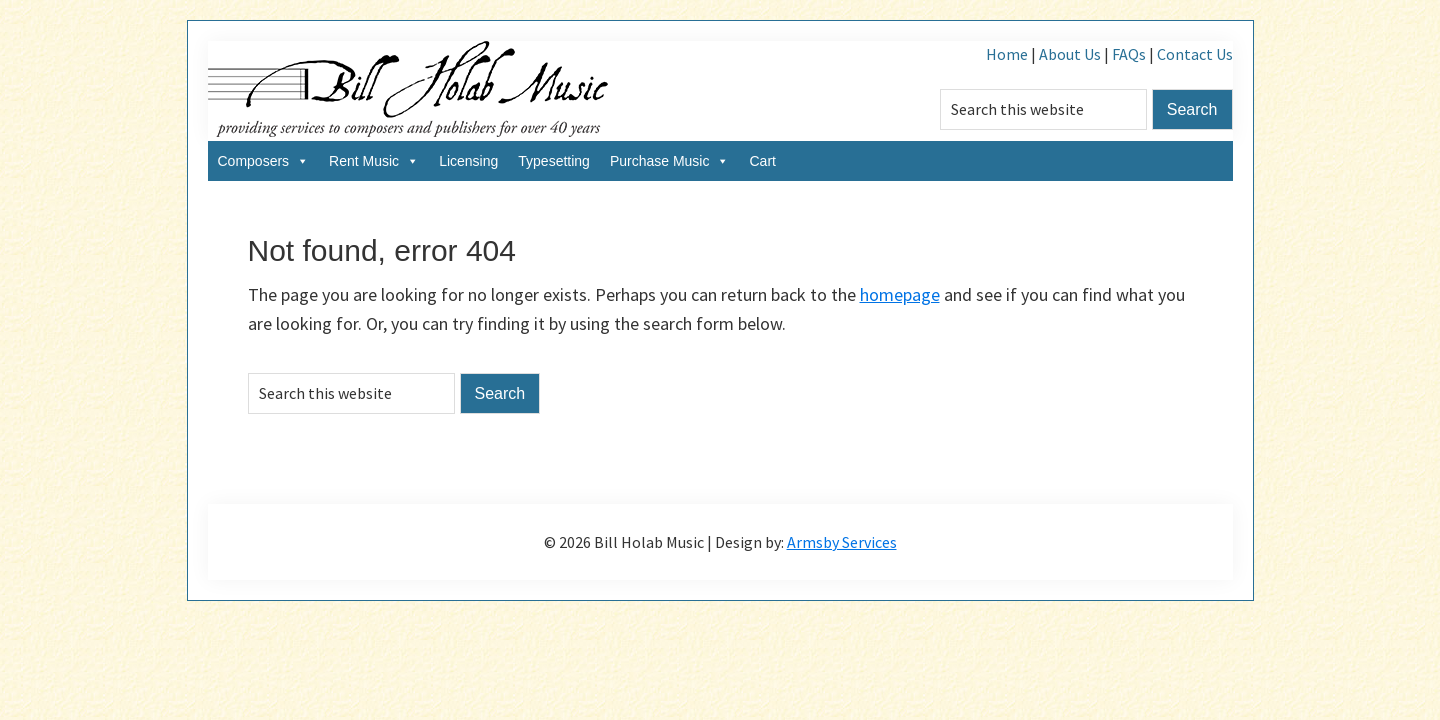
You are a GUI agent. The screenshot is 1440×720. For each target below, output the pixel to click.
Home (1007, 54)
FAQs (1129, 54)
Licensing (468, 161)
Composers (264, 161)
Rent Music (374, 161)
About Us (1070, 54)
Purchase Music (670, 161)
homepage (900, 294)
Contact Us (1195, 54)
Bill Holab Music (408, 91)
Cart (762, 161)
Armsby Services (842, 542)
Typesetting (554, 161)
